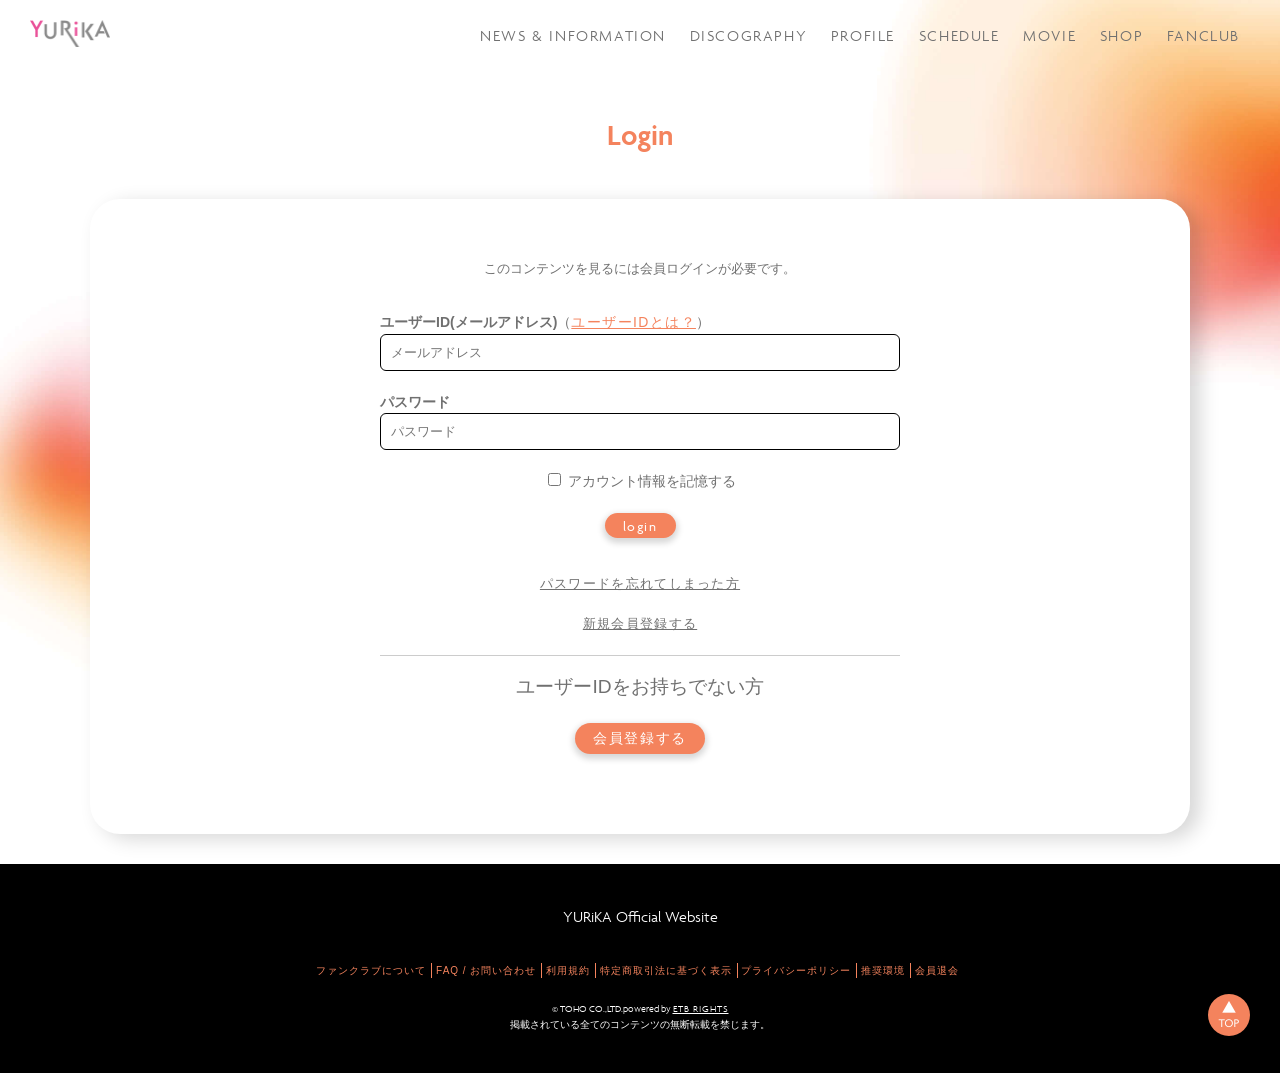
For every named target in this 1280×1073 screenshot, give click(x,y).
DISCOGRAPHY (749, 35)
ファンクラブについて (371, 970)
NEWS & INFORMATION (573, 35)
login (640, 526)
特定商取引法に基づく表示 (666, 970)
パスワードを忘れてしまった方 (640, 583)
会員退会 (937, 970)
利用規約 (568, 970)
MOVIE (1049, 35)
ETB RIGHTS (701, 1009)
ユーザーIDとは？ (633, 322)
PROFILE (863, 35)
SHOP (1121, 35)
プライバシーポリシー (796, 970)
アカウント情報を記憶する (642, 481)
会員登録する (640, 738)
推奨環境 (883, 970)
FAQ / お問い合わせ (486, 970)
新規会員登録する (640, 623)
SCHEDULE (959, 35)
